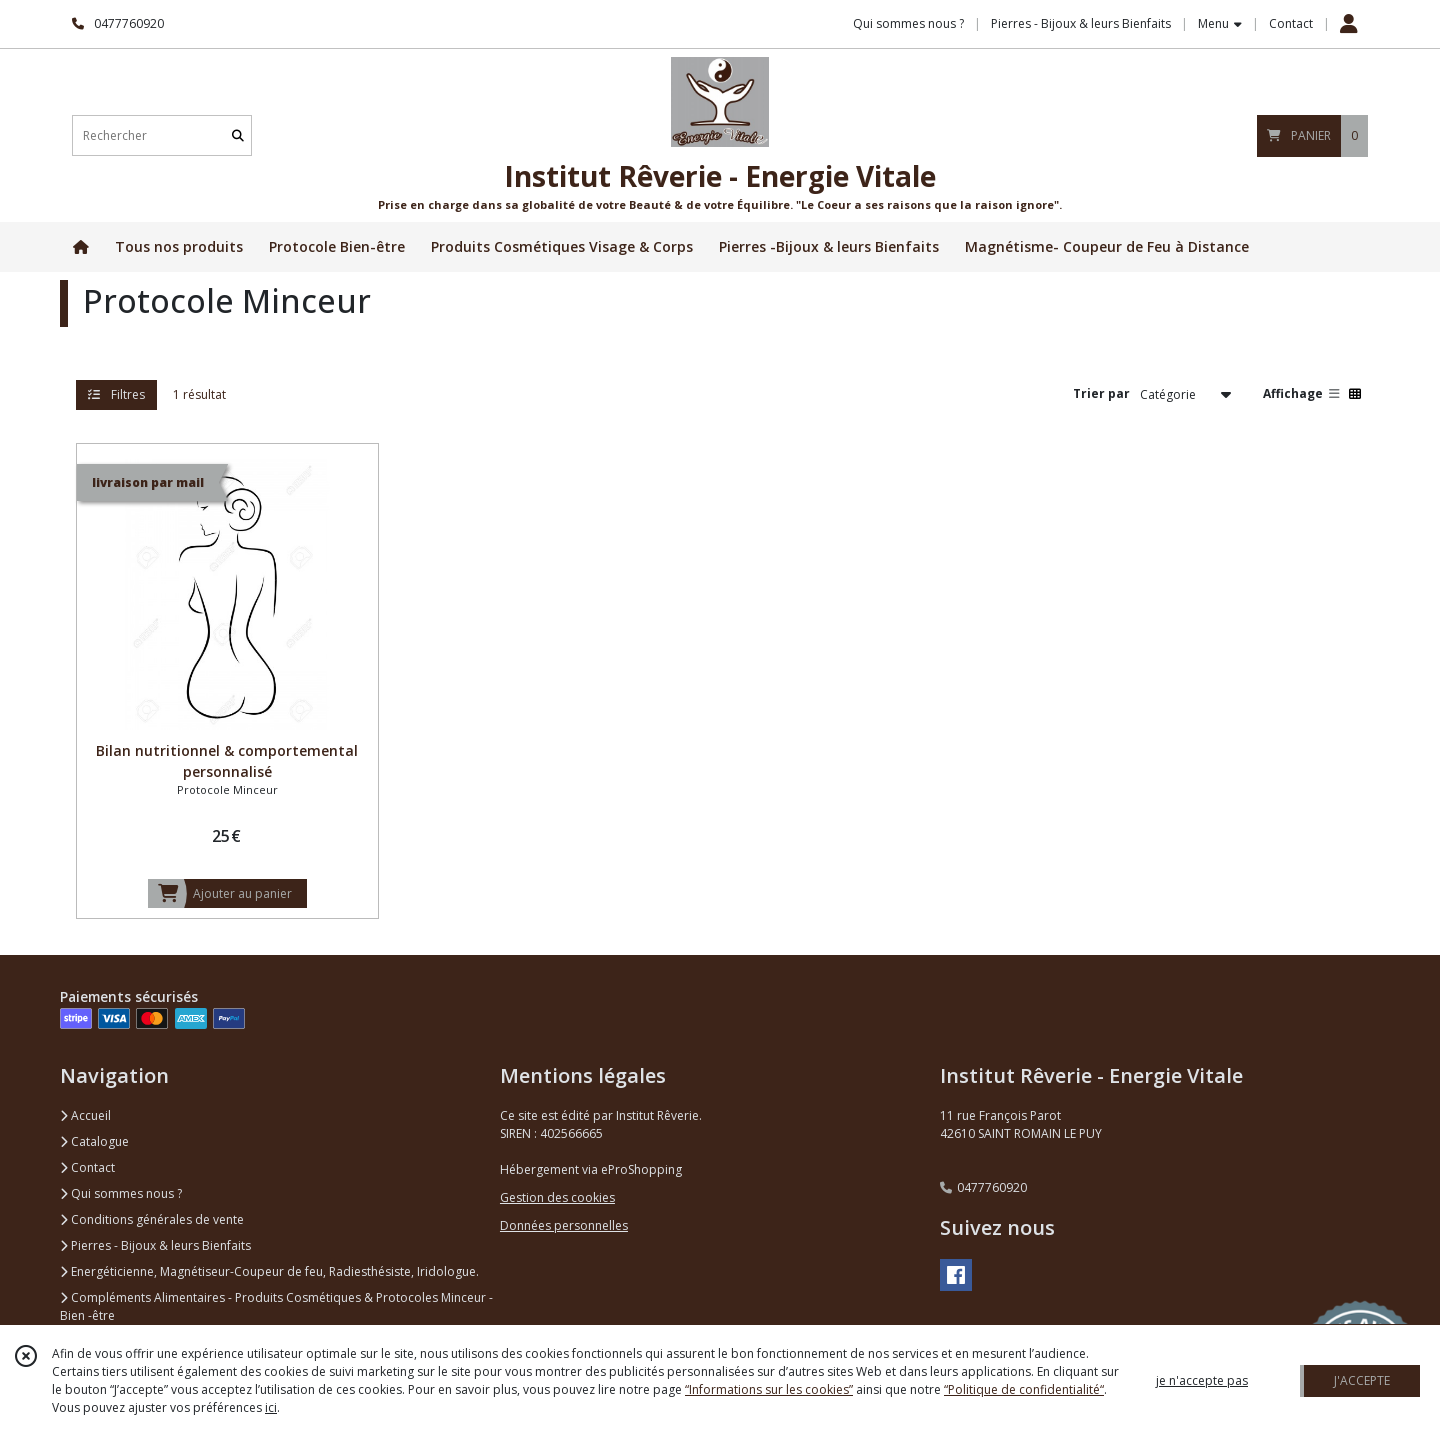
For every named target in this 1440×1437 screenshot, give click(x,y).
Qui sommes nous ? (121, 1193)
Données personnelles (564, 1225)
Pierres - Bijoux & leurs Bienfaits (155, 1245)
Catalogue (94, 1141)
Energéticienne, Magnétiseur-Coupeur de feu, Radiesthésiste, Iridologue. (269, 1271)
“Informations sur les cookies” (769, 1389)
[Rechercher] (238, 135)
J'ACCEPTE (1362, 1380)
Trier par (1101, 393)
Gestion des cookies (557, 1197)
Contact (1291, 23)
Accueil (85, 1115)
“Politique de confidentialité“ (1024, 1389)
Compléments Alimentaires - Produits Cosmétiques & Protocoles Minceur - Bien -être (276, 1306)
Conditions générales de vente (152, 1219)
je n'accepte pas (1202, 1380)
